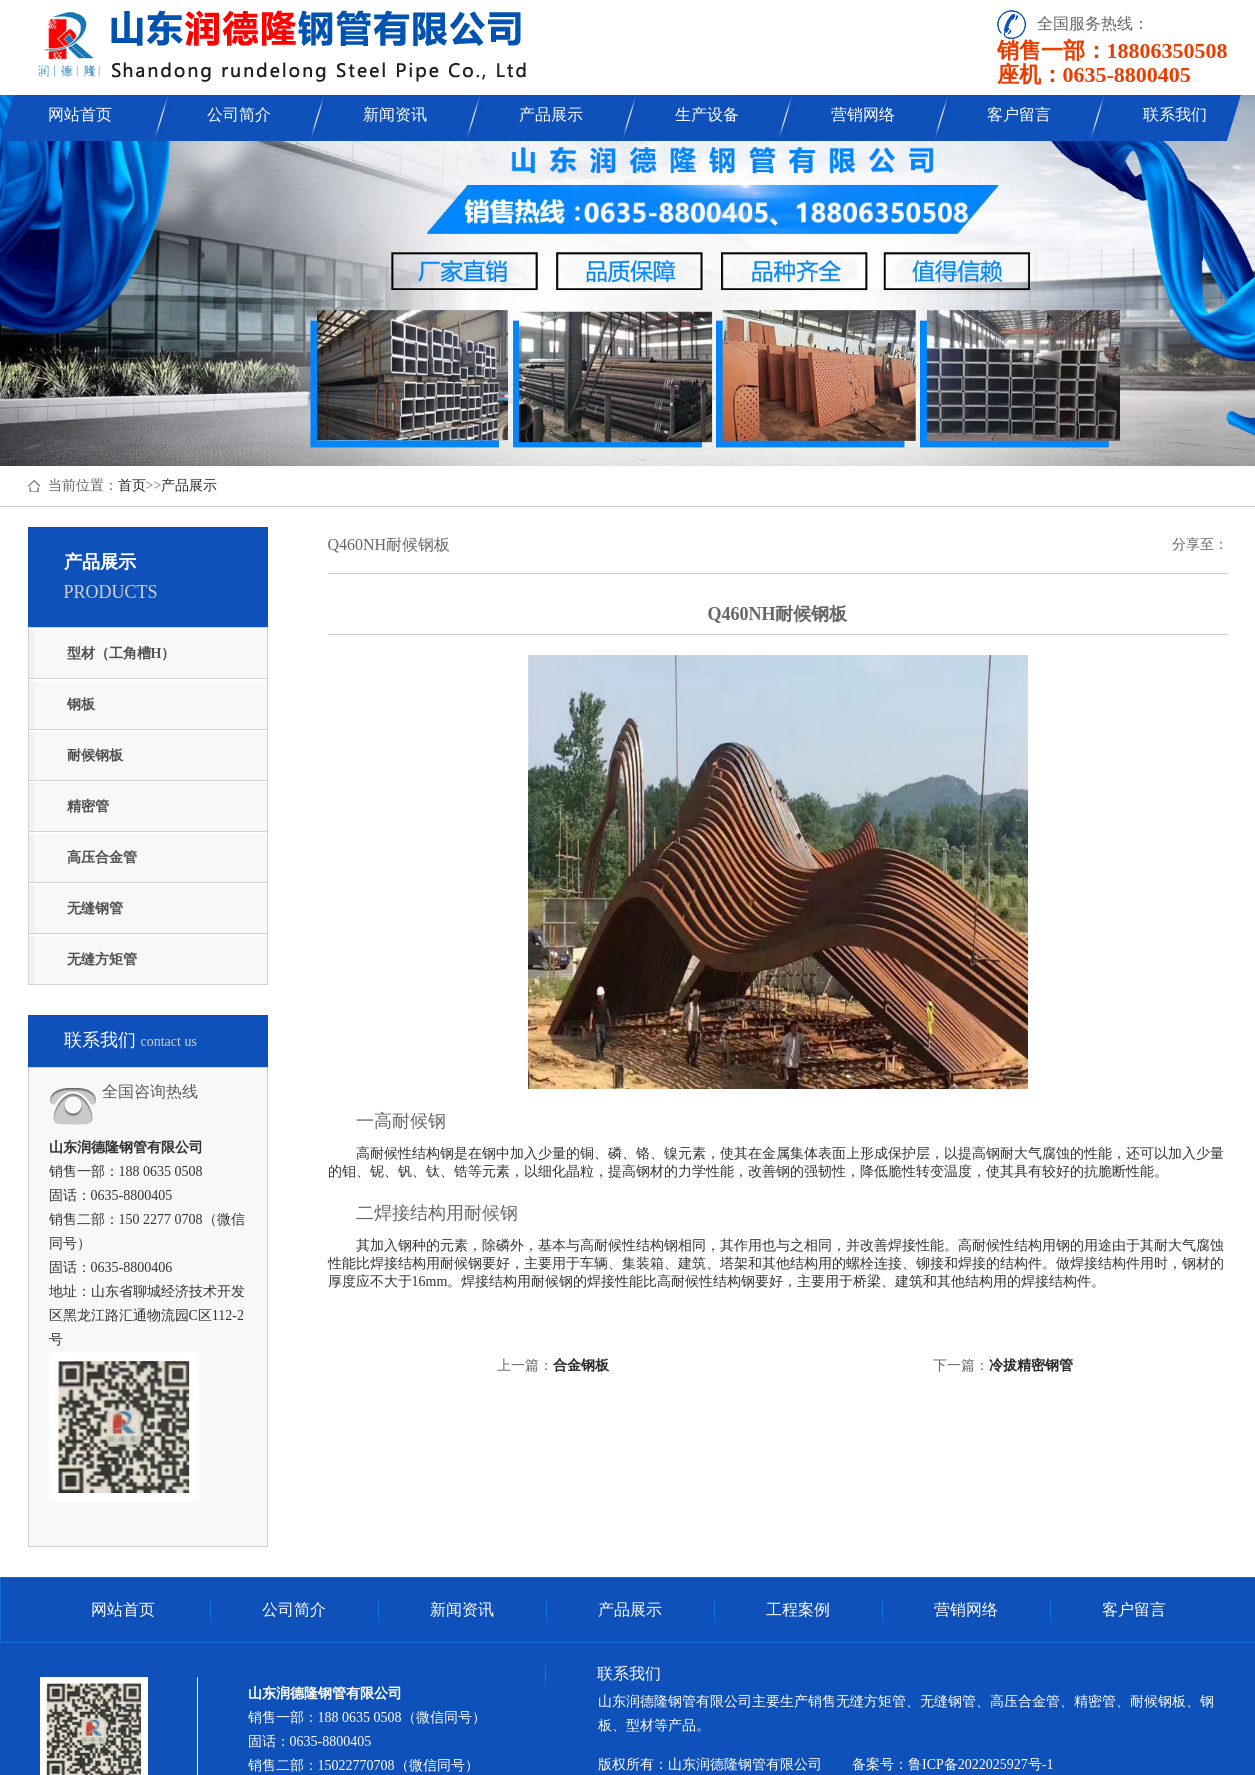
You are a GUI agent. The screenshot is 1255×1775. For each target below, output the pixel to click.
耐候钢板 (95, 755)
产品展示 (551, 114)
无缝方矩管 (102, 959)
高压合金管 (102, 857)
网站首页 (80, 114)
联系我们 (1175, 114)
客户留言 (1019, 114)
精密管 (88, 806)
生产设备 (707, 114)
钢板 (81, 704)
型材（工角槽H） (121, 653)
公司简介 (239, 114)
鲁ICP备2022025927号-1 (980, 1764)
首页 (132, 485)
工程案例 (798, 1609)
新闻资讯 (395, 114)
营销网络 (863, 114)
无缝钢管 (95, 908)
